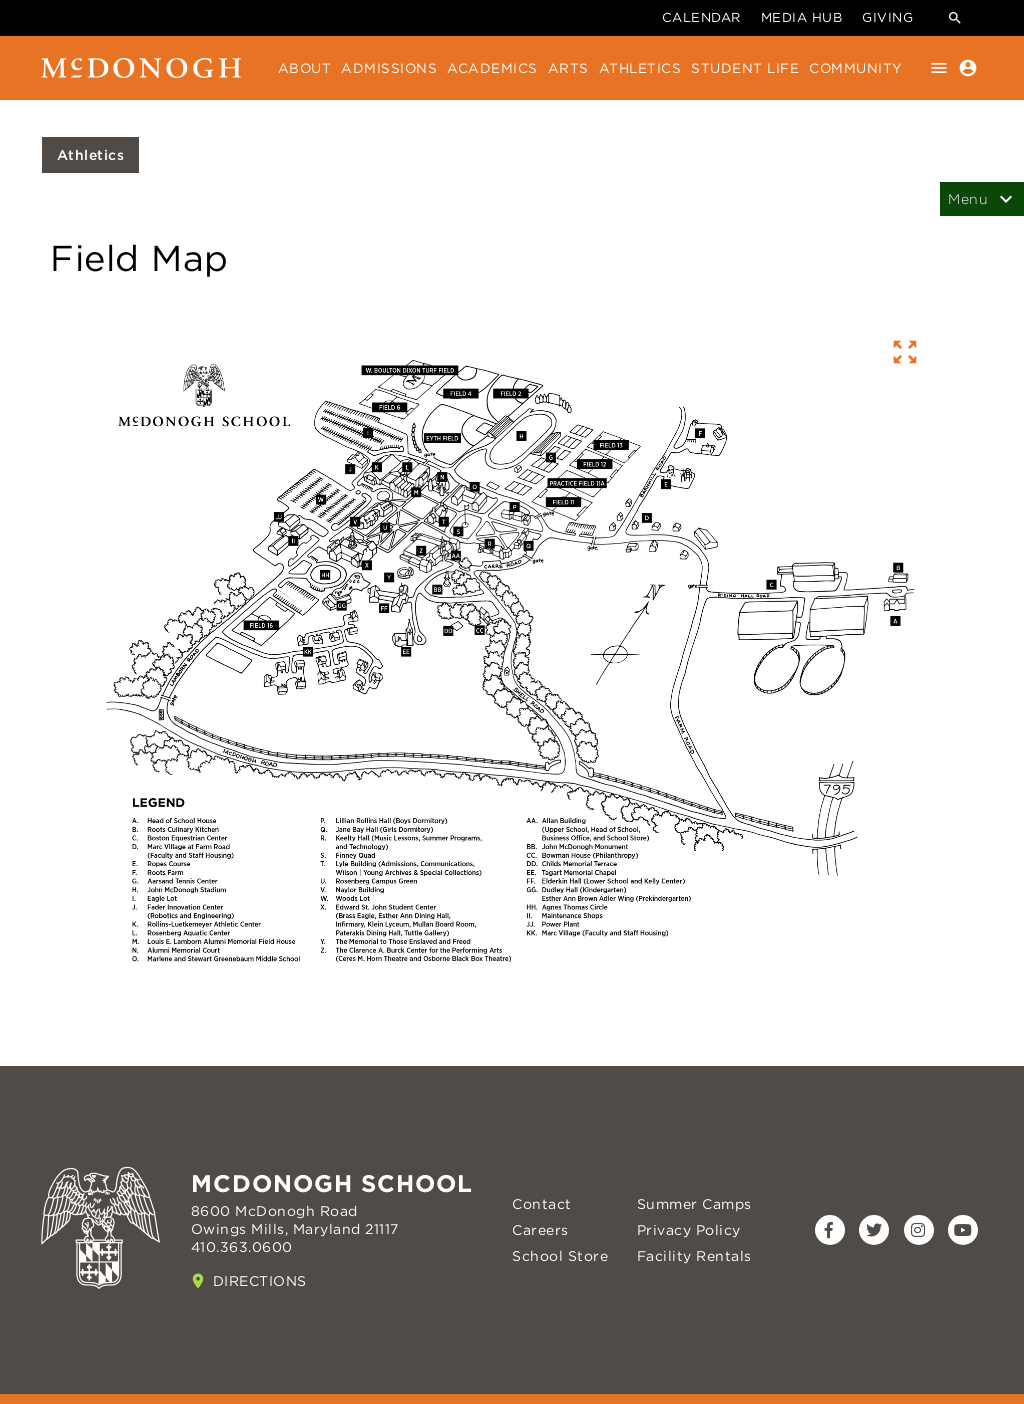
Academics (492, 68)
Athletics (640, 68)
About (305, 68)
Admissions (389, 68)
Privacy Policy (689, 1230)
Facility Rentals (694, 1256)
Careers (540, 1230)
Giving (887, 17)
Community (856, 68)
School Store (560, 1256)
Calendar (701, 17)
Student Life (745, 68)
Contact (542, 1204)
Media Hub (802, 17)
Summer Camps (694, 1204)
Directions (260, 1281)
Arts (568, 68)
